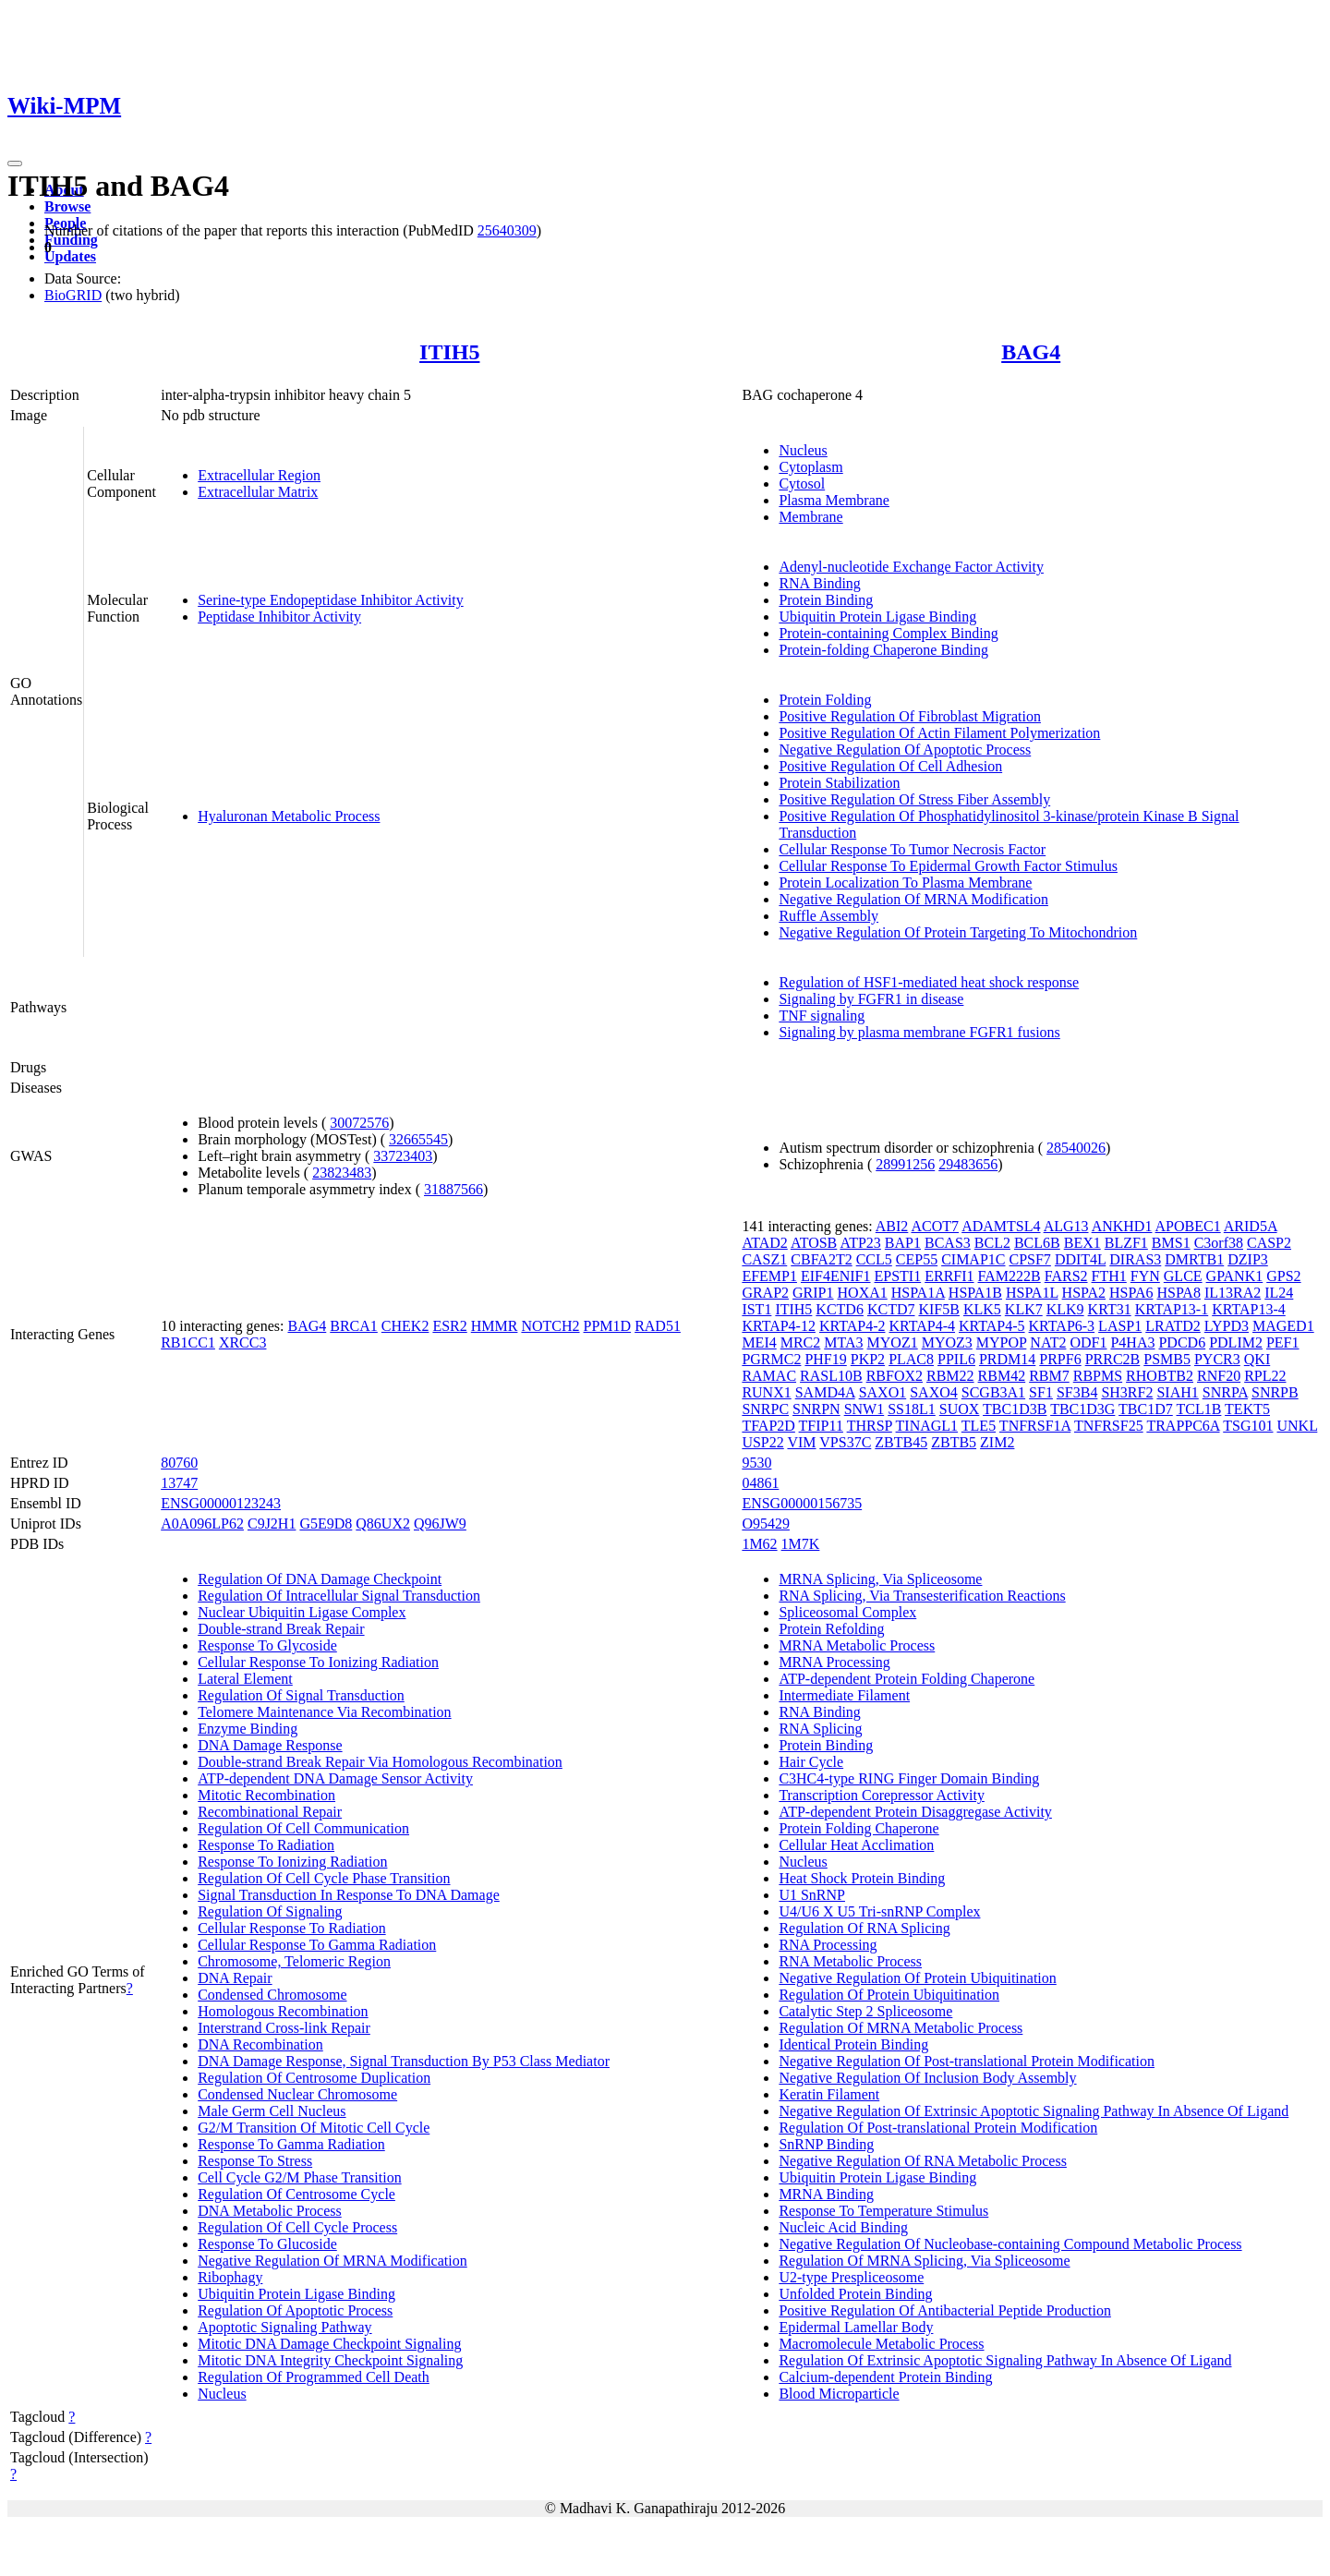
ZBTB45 (901, 1442)
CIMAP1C (973, 1259)
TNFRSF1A (1034, 1425)
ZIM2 (997, 1442)
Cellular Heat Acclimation (856, 1845)
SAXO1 (883, 1392)
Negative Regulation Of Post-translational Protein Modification (967, 2061)
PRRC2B (1113, 1359)
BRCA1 (354, 1326)
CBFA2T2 (821, 1259)
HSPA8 (1178, 1292)
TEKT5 (1247, 1409)
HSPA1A (918, 1292)
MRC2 (800, 1342)
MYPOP (1001, 1342)
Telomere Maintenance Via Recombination (324, 1712)
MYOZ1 (892, 1342)
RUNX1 (766, 1392)
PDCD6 (1181, 1342)
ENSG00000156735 (802, 1503)
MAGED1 (1283, 1326)
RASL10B (831, 1376)
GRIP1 (812, 1292)
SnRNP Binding (826, 2144)
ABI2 (892, 1226)
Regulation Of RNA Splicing (864, 1928)
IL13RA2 (1232, 1292)
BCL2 (992, 1243)
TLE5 (978, 1425)
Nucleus (803, 450)
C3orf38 (1218, 1243)
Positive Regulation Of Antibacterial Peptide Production (945, 2310)
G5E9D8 (325, 1523)
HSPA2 (1084, 1292)
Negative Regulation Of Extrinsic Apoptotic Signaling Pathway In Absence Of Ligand (1033, 2111)
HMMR (494, 1326)
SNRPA (1225, 1392)
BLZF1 (1126, 1243)
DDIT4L (1080, 1259)
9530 (756, 1462)
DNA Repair (235, 1978)
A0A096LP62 (202, 1523)
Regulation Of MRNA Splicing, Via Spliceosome (924, 2260)
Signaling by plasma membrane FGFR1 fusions (919, 1032)
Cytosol (802, 483)
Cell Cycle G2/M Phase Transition (299, 2177)
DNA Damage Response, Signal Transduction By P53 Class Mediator (404, 2061)
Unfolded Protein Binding (855, 2294)
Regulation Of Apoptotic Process (295, 2310)
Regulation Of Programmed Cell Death (313, 2377)
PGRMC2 (771, 1359)
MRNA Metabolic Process (857, 1645)
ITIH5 (449, 352)
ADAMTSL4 (1000, 1226)
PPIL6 (956, 1359)
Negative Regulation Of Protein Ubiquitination (917, 1978)
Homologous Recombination (283, 2011)
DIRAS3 (1135, 1259)
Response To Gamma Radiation (291, 2144)
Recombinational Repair (270, 1812)
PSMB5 (1167, 1359)
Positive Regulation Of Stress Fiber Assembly (914, 799)
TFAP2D (768, 1425)
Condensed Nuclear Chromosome (297, 2094)
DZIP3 (1247, 1259)
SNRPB (1275, 1392)
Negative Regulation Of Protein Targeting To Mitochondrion (958, 932)
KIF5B (938, 1309)
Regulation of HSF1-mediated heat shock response (929, 982)
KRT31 (1109, 1309)
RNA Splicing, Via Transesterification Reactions (922, 1595)
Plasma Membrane (834, 500)
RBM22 (950, 1376)
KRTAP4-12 (779, 1326)
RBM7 (1049, 1376)
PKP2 (868, 1359)
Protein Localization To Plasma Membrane (905, 882)
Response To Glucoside (267, 2244)
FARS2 (1066, 1276)
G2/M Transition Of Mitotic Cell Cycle (313, 2127)
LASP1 (1120, 1326)
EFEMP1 (769, 1276)
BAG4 (1030, 352)
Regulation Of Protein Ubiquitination (889, 1994)
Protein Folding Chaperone (858, 1828)
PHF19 (825, 1359)
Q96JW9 (440, 1523)
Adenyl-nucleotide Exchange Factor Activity (911, 566)
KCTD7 (891, 1309)
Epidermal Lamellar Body (856, 2327)
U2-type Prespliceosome (851, 2277)
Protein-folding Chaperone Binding (883, 650)
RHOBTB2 (1159, 1376)
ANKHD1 (1122, 1226)
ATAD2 (764, 1243)
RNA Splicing (820, 1728)
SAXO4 (934, 1392)
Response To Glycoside (267, 1645)
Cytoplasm (810, 467)
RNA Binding (819, 583)
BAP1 (903, 1243)
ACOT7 (935, 1226)
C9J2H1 (272, 1523)
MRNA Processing (834, 1662)
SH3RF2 (1127, 1392)
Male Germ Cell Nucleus (271, 2111)
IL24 (1278, 1292)
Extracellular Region (259, 475)
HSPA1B (975, 1292)
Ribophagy (230, 2277)
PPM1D (608, 1326)
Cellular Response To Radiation (291, 1928)
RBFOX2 (894, 1376)
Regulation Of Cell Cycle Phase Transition (324, 1878)
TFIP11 (821, 1425)
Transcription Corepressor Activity (882, 1795)
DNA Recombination (260, 2044)
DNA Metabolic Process (270, 2211)
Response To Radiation (266, 1845)
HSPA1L (1032, 1292)
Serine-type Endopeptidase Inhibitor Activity (331, 600)
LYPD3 (1226, 1326)
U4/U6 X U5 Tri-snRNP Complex (879, 1911)
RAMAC (769, 1376)
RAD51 (658, 1326)
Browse (67, 206)
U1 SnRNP (812, 1895)
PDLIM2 (1236, 1342)
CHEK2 (405, 1326)
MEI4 (759, 1342)
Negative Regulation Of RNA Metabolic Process (923, 2161)
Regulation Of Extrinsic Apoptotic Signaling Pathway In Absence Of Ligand (1005, 2360)
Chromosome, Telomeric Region (294, 1961)
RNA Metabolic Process (850, 1961)
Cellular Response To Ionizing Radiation (318, 1662)
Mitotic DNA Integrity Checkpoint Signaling (330, 2360)
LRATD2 (1173, 1326)
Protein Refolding (831, 1629)
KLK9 (1065, 1309)
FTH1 (1109, 1276)
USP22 (762, 1442)
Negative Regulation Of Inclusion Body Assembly (927, 2078)
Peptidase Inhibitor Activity (279, 616)
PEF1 (1283, 1342)
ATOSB (814, 1243)
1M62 (759, 1544)
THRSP (869, 1425)
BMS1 (1171, 1243)
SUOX (959, 1409)
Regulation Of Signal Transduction (301, 1695)
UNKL (1296, 1425)
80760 (179, 1462)
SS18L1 (912, 1409)
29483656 (968, 1164)
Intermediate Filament (844, 1695)
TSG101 (1248, 1425)
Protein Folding (825, 699)
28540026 (1076, 1147)
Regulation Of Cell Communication (303, 1828)
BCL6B (1037, 1243)
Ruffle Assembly (828, 916)
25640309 (507, 230)
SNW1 (864, 1409)
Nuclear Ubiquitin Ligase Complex (301, 1612)
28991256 (905, 1164)
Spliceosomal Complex (847, 1612)
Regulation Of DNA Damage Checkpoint (319, 1579)
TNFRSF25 (1108, 1425)
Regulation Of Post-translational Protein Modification (938, 2127)
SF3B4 (1077, 1392)
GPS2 (1283, 1276)
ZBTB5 (953, 1442)
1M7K (800, 1544)
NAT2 (1048, 1342)
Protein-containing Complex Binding (888, 633)
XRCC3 (243, 1342)
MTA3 (843, 1342)
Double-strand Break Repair (281, 1629)
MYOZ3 (947, 1342)
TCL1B (1198, 1409)
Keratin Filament (829, 2094)
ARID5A (1250, 1226)
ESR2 (449, 1326)
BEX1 (1082, 1243)
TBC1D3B (1014, 1409)
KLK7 (1024, 1309)
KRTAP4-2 (852, 1326)
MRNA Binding (826, 2194)
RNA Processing (828, 1945)
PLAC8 (911, 1359)
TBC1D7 (1145, 1409)
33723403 (402, 1156)
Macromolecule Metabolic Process (881, 2344)
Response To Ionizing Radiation (292, 1861)
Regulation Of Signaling (270, 1911)
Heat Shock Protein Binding (862, 1878)
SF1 (1041, 1392)
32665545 (418, 1139)
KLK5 (982, 1309)
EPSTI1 (898, 1276)
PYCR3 (1217, 1359)
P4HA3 (1132, 1342)
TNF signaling (821, 1015)
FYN (1145, 1276)
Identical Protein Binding (853, 2044)
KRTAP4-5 (992, 1326)
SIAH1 (1177, 1392)
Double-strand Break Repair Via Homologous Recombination (380, 1762)
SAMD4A (825, 1392)
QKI (1257, 1359)
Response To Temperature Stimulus (883, 2211)
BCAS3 (948, 1243)
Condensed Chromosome (272, 1994)
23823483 (341, 1172)
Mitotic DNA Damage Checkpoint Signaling (329, 2344)
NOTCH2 (550, 1326)
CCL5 (874, 1259)
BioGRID (73, 295)
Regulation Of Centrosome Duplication (314, 2078)
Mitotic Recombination (266, 1795)
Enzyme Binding (247, 1728)
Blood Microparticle (839, 2393)
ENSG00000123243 (221, 1503)
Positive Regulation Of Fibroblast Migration (910, 716)
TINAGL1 (927, 1425)
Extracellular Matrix (258, 492)
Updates (70, 256)
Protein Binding (826, 600)
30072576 (359, 1123)
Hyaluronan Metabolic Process (289, 816)
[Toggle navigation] (14, 163)
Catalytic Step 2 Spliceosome (865, 2011)
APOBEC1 (1188, 1226)
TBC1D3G (1082, 1409)
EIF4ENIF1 (836, 1276)
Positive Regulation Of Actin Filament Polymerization (939, 733)
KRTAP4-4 (922, 1326)
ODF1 (1088, 1342)
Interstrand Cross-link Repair (284, 2028)
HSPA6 (1131, 1292)
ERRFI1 (949, 1276)
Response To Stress (255, 2161)
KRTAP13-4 (1249, 1309)
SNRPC (765, 1409)
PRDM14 (1007, 1359)
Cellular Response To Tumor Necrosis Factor (912, 849)
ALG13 (1066, 1226)
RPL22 (1265, 1376)
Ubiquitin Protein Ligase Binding (877, 616)
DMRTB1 (1194, 1259)
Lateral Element (245, 1679)
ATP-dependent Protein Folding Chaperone (906, 1679)
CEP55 (916, 1259)
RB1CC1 (188, 1342)
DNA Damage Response (270, 1745)
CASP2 (1269, 1243)
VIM (801, 1442)
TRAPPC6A (1182, 1425)
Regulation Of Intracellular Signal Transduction (339, 1595)
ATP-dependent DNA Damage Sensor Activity (335, 1778)
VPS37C (845, 1442)
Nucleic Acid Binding (843, 2227)
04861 (760, 1483)
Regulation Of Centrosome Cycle (296, 2194)
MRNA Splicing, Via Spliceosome (880, 1579)
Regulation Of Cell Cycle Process (297, 2227)
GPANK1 (1235, 1276)
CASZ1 (764, 1259)
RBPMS (1097, 1376)
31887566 (453, 1189)
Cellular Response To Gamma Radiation (317, 1945)
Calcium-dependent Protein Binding (885, 2377)
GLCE (1183, 1276)
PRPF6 (1060, 1359)
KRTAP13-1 (1172, 1309)
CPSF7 (1030, 1259)
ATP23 (860, 1243)
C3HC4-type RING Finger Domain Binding (909, 1778)
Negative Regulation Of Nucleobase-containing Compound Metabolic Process (1010, 2244)
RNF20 (1218, 1376)
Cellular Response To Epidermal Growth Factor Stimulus (948, 866)
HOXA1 (863, 1292)
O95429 (766, 1523)
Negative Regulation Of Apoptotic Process (905, 749)
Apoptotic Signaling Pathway (284, 2327)
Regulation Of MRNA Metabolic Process (900, 2028)
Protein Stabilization (839, 783)
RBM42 (1002, 1376)
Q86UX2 (383, 1523)
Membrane (810, 517)
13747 (179, 1483)
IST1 (756, 1309)
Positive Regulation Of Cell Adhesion (890, 766)
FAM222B (1009, 1276)
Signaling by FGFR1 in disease (871, 999)
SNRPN (816, 1409)
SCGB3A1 (993, 1392)
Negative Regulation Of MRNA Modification (913, 899)
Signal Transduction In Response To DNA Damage (349, 1895)
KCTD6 (840, 1309)
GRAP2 (765, 1292)
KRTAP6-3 (1062, 1326)
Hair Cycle (811, 1762)
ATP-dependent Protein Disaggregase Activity (915, 1812)
